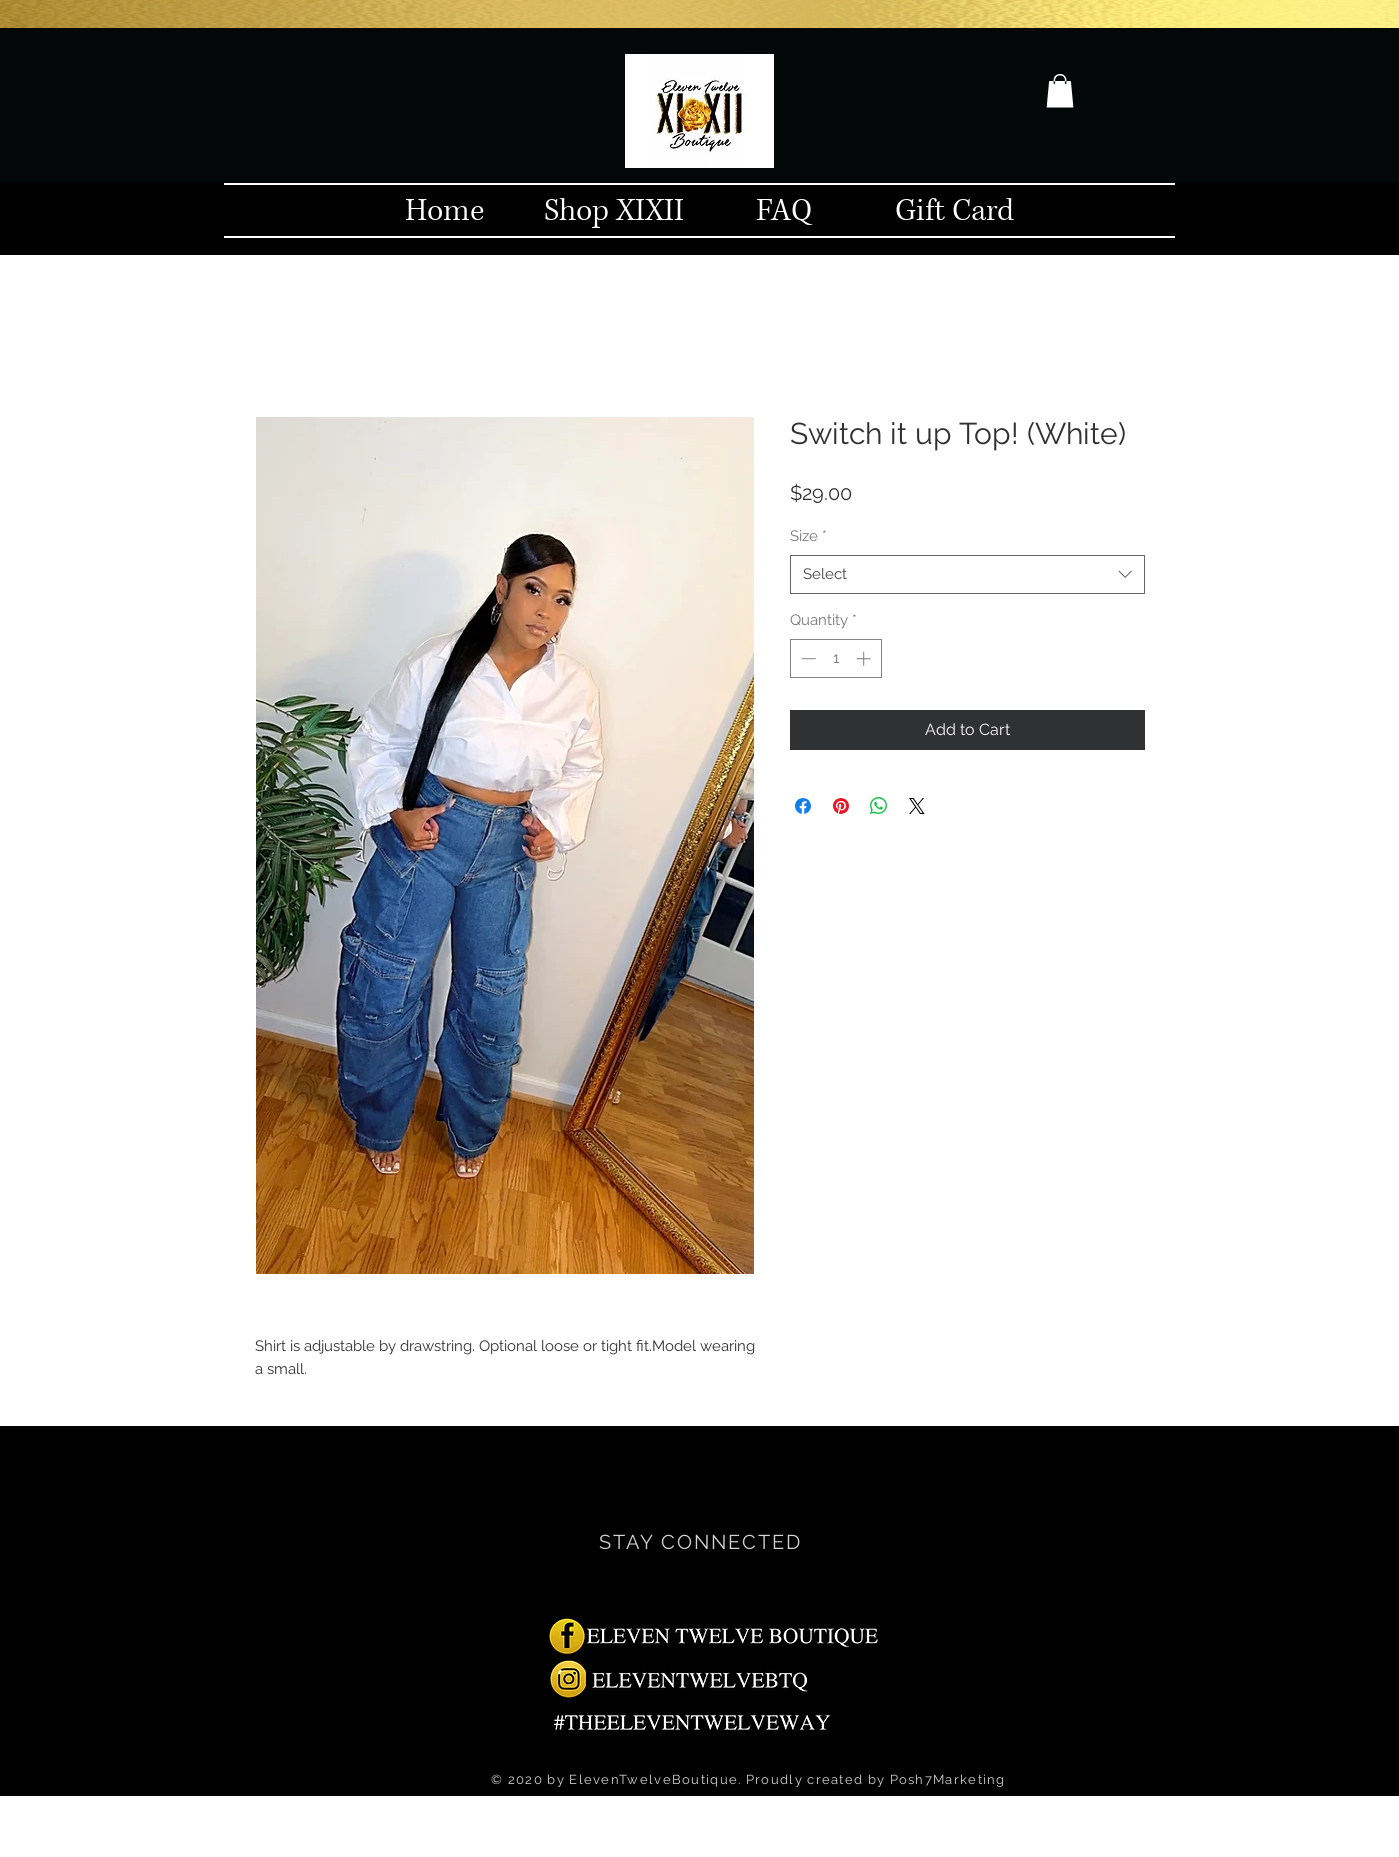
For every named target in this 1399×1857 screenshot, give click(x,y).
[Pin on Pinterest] (841, 806)
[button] (1060, 90)
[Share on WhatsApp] (879, 806)
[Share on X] (917, 806)
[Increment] (865, 658)
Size (808, 536)
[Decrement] (806, 658)
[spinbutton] (835, 658)
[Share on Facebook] (803, 806)
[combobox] (967, 574)
